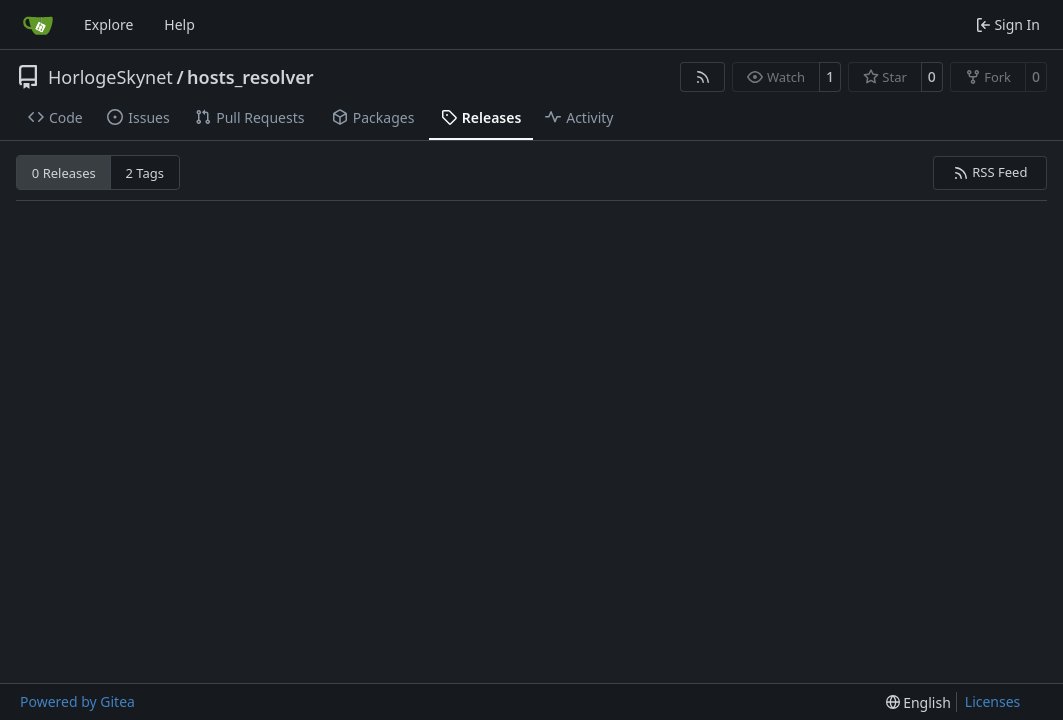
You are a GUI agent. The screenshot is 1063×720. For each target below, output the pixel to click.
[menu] (918, 702)
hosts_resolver (250, 77)
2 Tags (145, 173)
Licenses (993, 701)
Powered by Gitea (77, 701)
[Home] (38, 25)
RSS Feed (990, 172)
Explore (108, 24)
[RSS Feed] (703, 77)
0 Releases (64, 173)
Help (179, 24)
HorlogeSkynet (110, 77)
